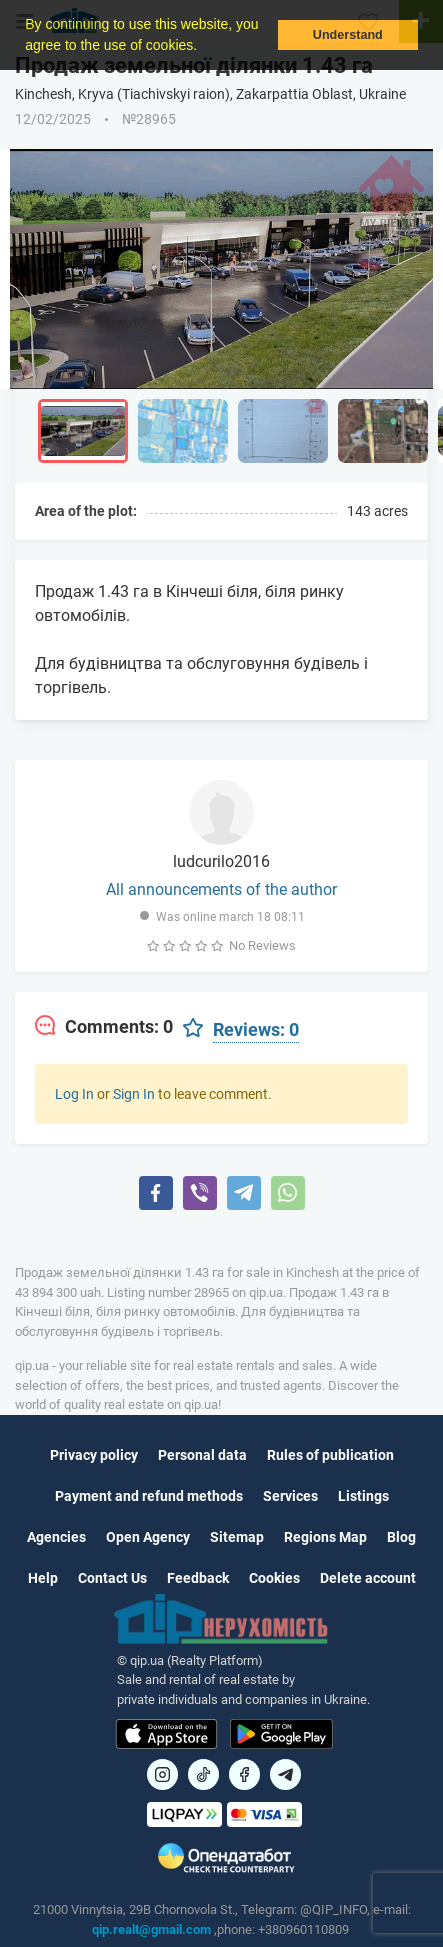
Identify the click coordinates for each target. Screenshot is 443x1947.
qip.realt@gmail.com (151, 1929)
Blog (401, 1537)
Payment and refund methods (149, 1496)
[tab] (104, 1027)
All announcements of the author (221, 889)
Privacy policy (94, 1455)
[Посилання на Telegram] (285, 1774)
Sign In (134, 1094)
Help (43, 1578)
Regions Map (325, 1537)
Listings (363, 1496)
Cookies (274, 1578)
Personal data (202, 1455)
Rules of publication (330, 1455)
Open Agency (148, 1537)
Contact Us (112, 1578)
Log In (74, 1094)
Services (290, 1496)
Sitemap (237, 1537)
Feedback (198, 1578)
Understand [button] (348, 35)
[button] (204, 47)
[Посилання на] (162, 1774)
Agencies (56, 1537)
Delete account (368, 1578)
